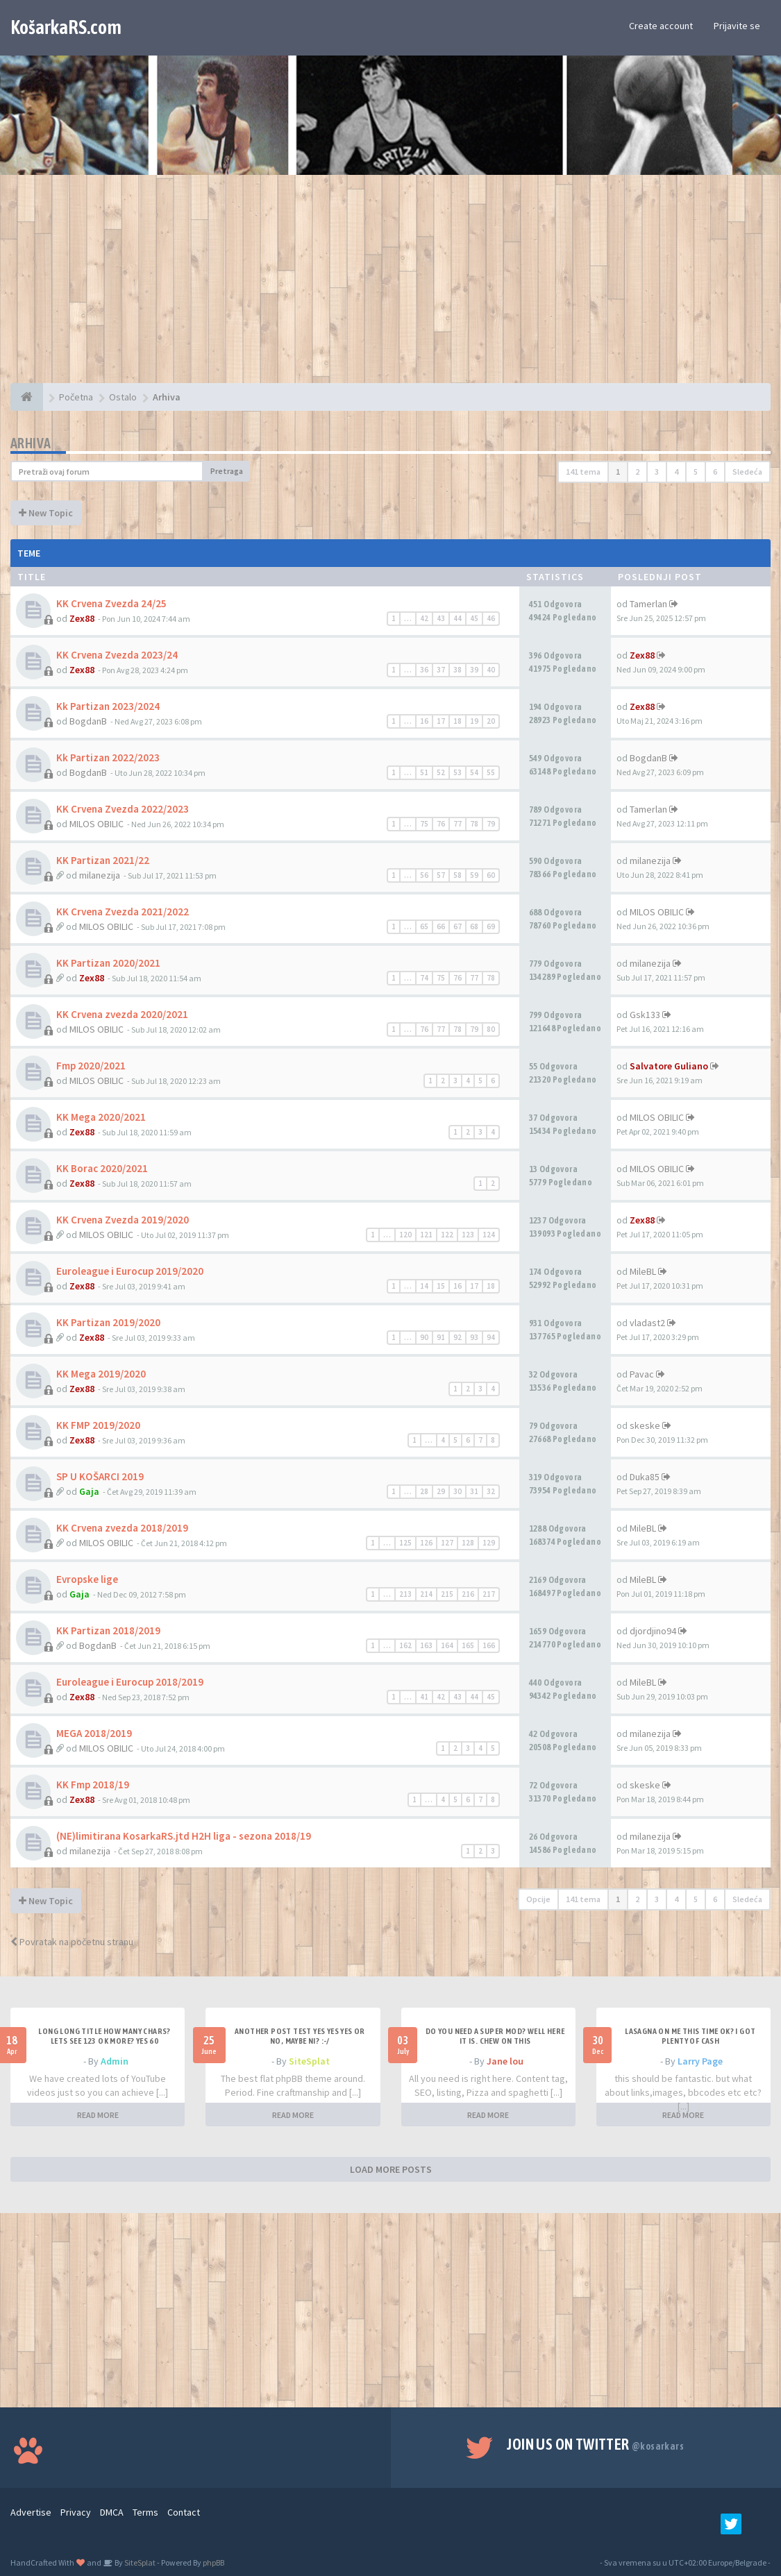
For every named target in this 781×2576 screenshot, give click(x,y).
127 (447, 1543)
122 (447, 1234)
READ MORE (98, 2115)
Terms (145, 2512)
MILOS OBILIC (96, 823)
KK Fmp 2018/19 (92, 1784)
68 (474, 926)
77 (457, 824)
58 (457, 875)
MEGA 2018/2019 (94, 1733)
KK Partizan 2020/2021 (108, 962)
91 (441, 1337)
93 (474, 1337)
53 (457, 772)
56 (424, 875)
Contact (183, 2512)
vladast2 (647, 1322)
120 (405, 1234)
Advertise (30, 2512)
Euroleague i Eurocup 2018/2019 (129, 1681)
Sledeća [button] (747, 471)
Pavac (642, 1374)
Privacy (75, 2512)
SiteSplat (309, 2061)
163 (426, 1645)
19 (474, 721)
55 (491, 772)
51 (424, 772)
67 (457, 926)
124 (488, 1234)
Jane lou (505, 2061)
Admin (114, 2061)
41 (424, 1697)
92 (457, 1337)
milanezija (99, 875)
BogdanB (88, 721)
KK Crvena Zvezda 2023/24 (117, 654)
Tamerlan (648, 604)
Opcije (538, 1899)
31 (474, 1491)
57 (441, 875)
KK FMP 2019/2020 (98, 1425)
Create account (661, 25)
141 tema (583, 471)
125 (405, 1543)
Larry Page (700, 2061)
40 (491, 670)
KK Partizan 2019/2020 (108, 1322)
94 (491, 1337)
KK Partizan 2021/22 (102, 860)
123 (468, 1234)
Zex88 (81, 618)
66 (441, 926)
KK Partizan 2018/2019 (108, 1630)
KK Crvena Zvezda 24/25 (111, 603)
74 (424, 978)
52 (441, 772)
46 (491, 618)
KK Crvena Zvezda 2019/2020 (122, 1219)
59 (474, 875)
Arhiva (30, 443)
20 (491, 721)
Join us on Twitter (595, 2444)
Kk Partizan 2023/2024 (108, 706)
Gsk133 (645, 1014)
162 (405, 1645)
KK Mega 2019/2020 (101, 1373)
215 (447, 1594)
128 (468, 1543)
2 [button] (637, 471)
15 (441, 1286)
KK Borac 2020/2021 (102, 1168)
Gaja (89, 1491)
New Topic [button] (46, 513)
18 (457, 721)
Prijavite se (737, 25)
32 (491, 1491)
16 (424, 721)
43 (441, 618)
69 (491, 926)
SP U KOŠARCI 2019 (100, 1476)
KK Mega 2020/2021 (101, 1117)
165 (468, 1645)
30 (457, 1491)
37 (441, 670)
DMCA (112, 2512)
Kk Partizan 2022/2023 (108, 757)
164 (447, 1645)
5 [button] (696, 471)
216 (468, 1594)
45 (474, 618)
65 (424, 926)
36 (424, 670)
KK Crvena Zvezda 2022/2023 (122, 808)
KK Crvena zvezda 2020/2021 (122, 1014)
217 (488, 1594)
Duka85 (645, 1477)
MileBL (643, 1271)
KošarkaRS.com (65, 27)
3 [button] (657, 471)
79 (491, 824)
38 (457, 670)
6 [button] (715, 471)
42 (424, 618)
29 (441, 1491)
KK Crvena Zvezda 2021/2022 (122, 911)
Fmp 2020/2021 (91, 1065)
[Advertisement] (390, 286)
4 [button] (676, 471)
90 (424, 1337)
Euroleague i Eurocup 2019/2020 (129, 1271)
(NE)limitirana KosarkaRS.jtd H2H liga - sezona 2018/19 (183, 1835)
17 (441, 721)
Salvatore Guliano (669, 1066)
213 (405, 1594)
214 (426, 1594)
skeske (645, 1425)
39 (474, 670)
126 (426, 1543)
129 (488, 1543)
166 (488, 1645)
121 (426, 1234)
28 (424, 1491)
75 (424, 824)
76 (441, 824)
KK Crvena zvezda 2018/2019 (122, 1527)
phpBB (213, 2562)
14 (424, 1286)
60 (491, 875)
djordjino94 (653, 1631)
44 (457, 618)
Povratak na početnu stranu (71, 1941)
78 (474, 824)
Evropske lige (87, 1579)
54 (474, 772)
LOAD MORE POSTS (391, 2169)
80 (491, 1029)
